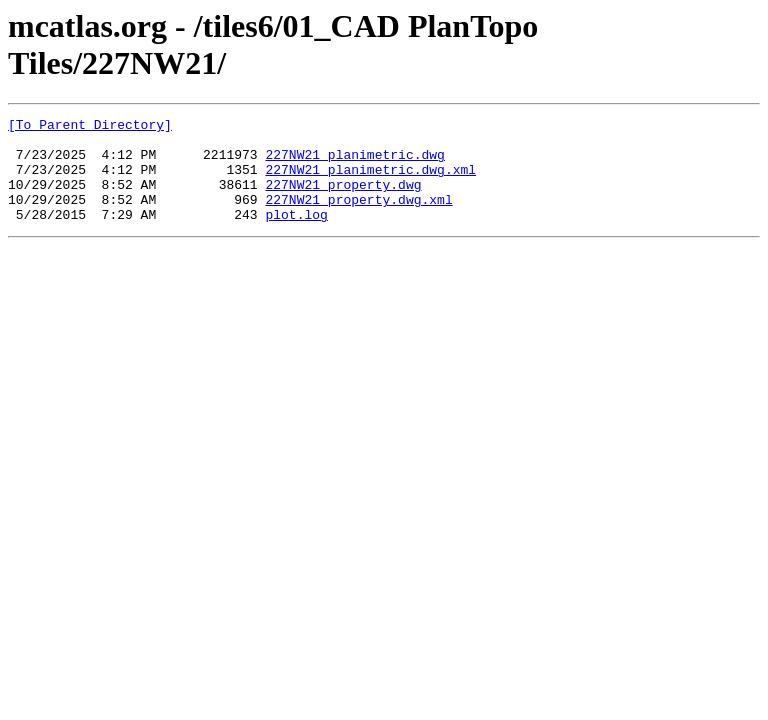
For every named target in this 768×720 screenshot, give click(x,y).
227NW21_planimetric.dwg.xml (370, 181)
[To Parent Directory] (90, 127)
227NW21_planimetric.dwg (354, 163)
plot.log (296, 235)
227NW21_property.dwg (343, 199)
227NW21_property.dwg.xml (358, 217)
